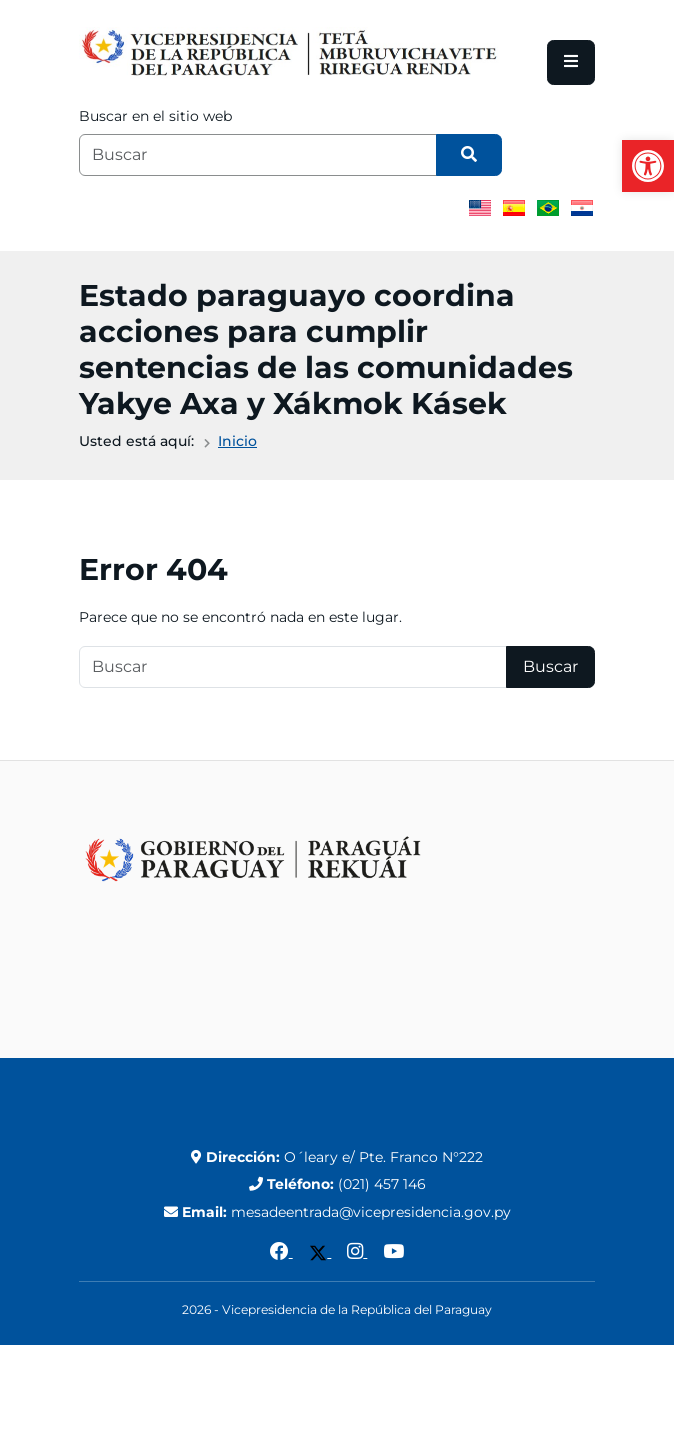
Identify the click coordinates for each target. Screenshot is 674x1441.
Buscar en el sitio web (155, 116)
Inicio (237, 441)
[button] (648, 166)
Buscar (550, 666)
